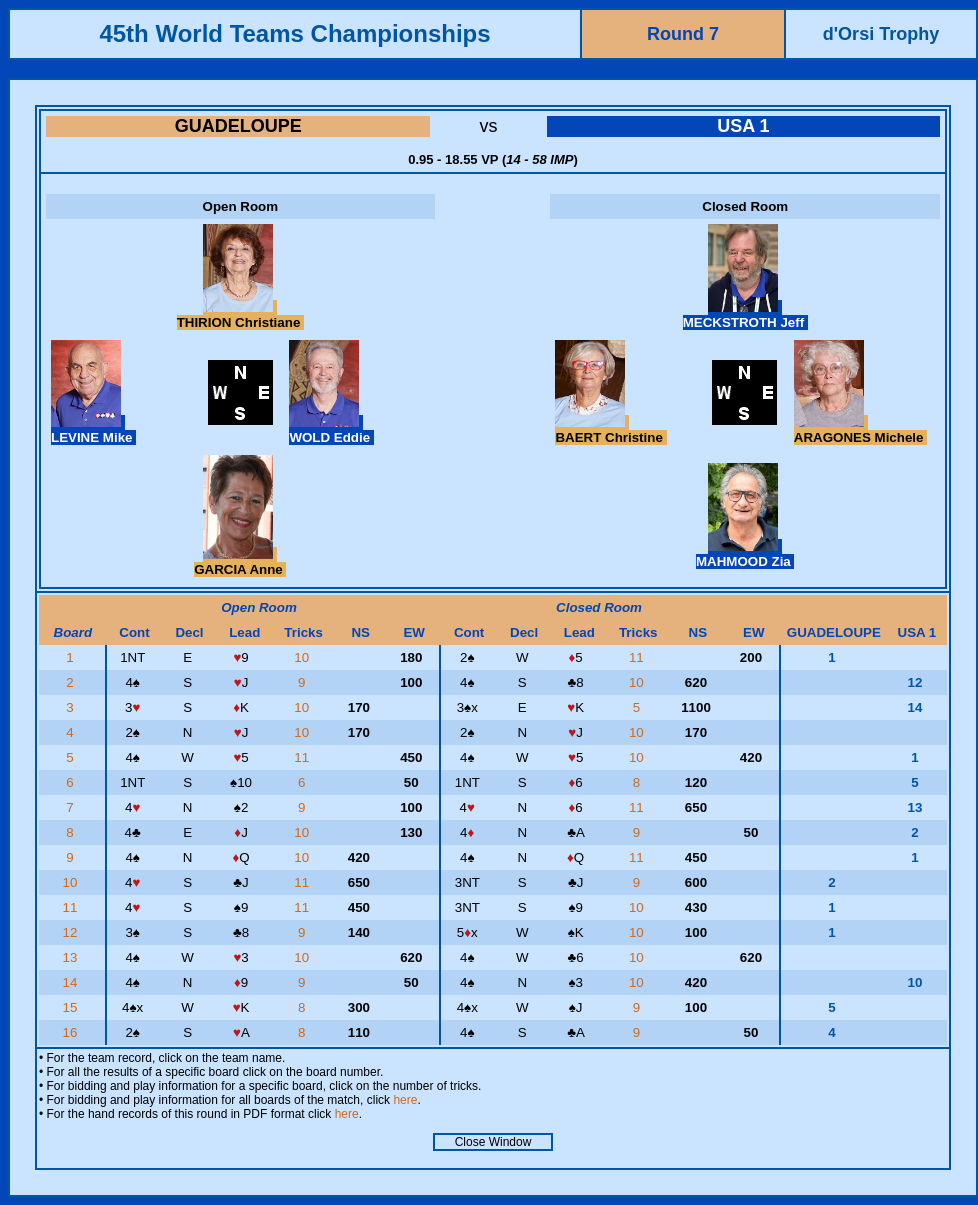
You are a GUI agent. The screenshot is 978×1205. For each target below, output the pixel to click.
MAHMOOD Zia (745, 554)
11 (638, 657)
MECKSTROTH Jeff (745, 315)
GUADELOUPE (238, 126)
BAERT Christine (610, 430)
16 (72, 1032)
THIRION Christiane (240, 315)
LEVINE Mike (93, 430)
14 (72, 982)
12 (72, 932)
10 (303, 657)
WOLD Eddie (331, 430)
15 (72, 1007)
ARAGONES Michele (860, 430)
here (405, 1100)
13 (72, 957)
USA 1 (743, 126)
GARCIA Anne (240, 562)
